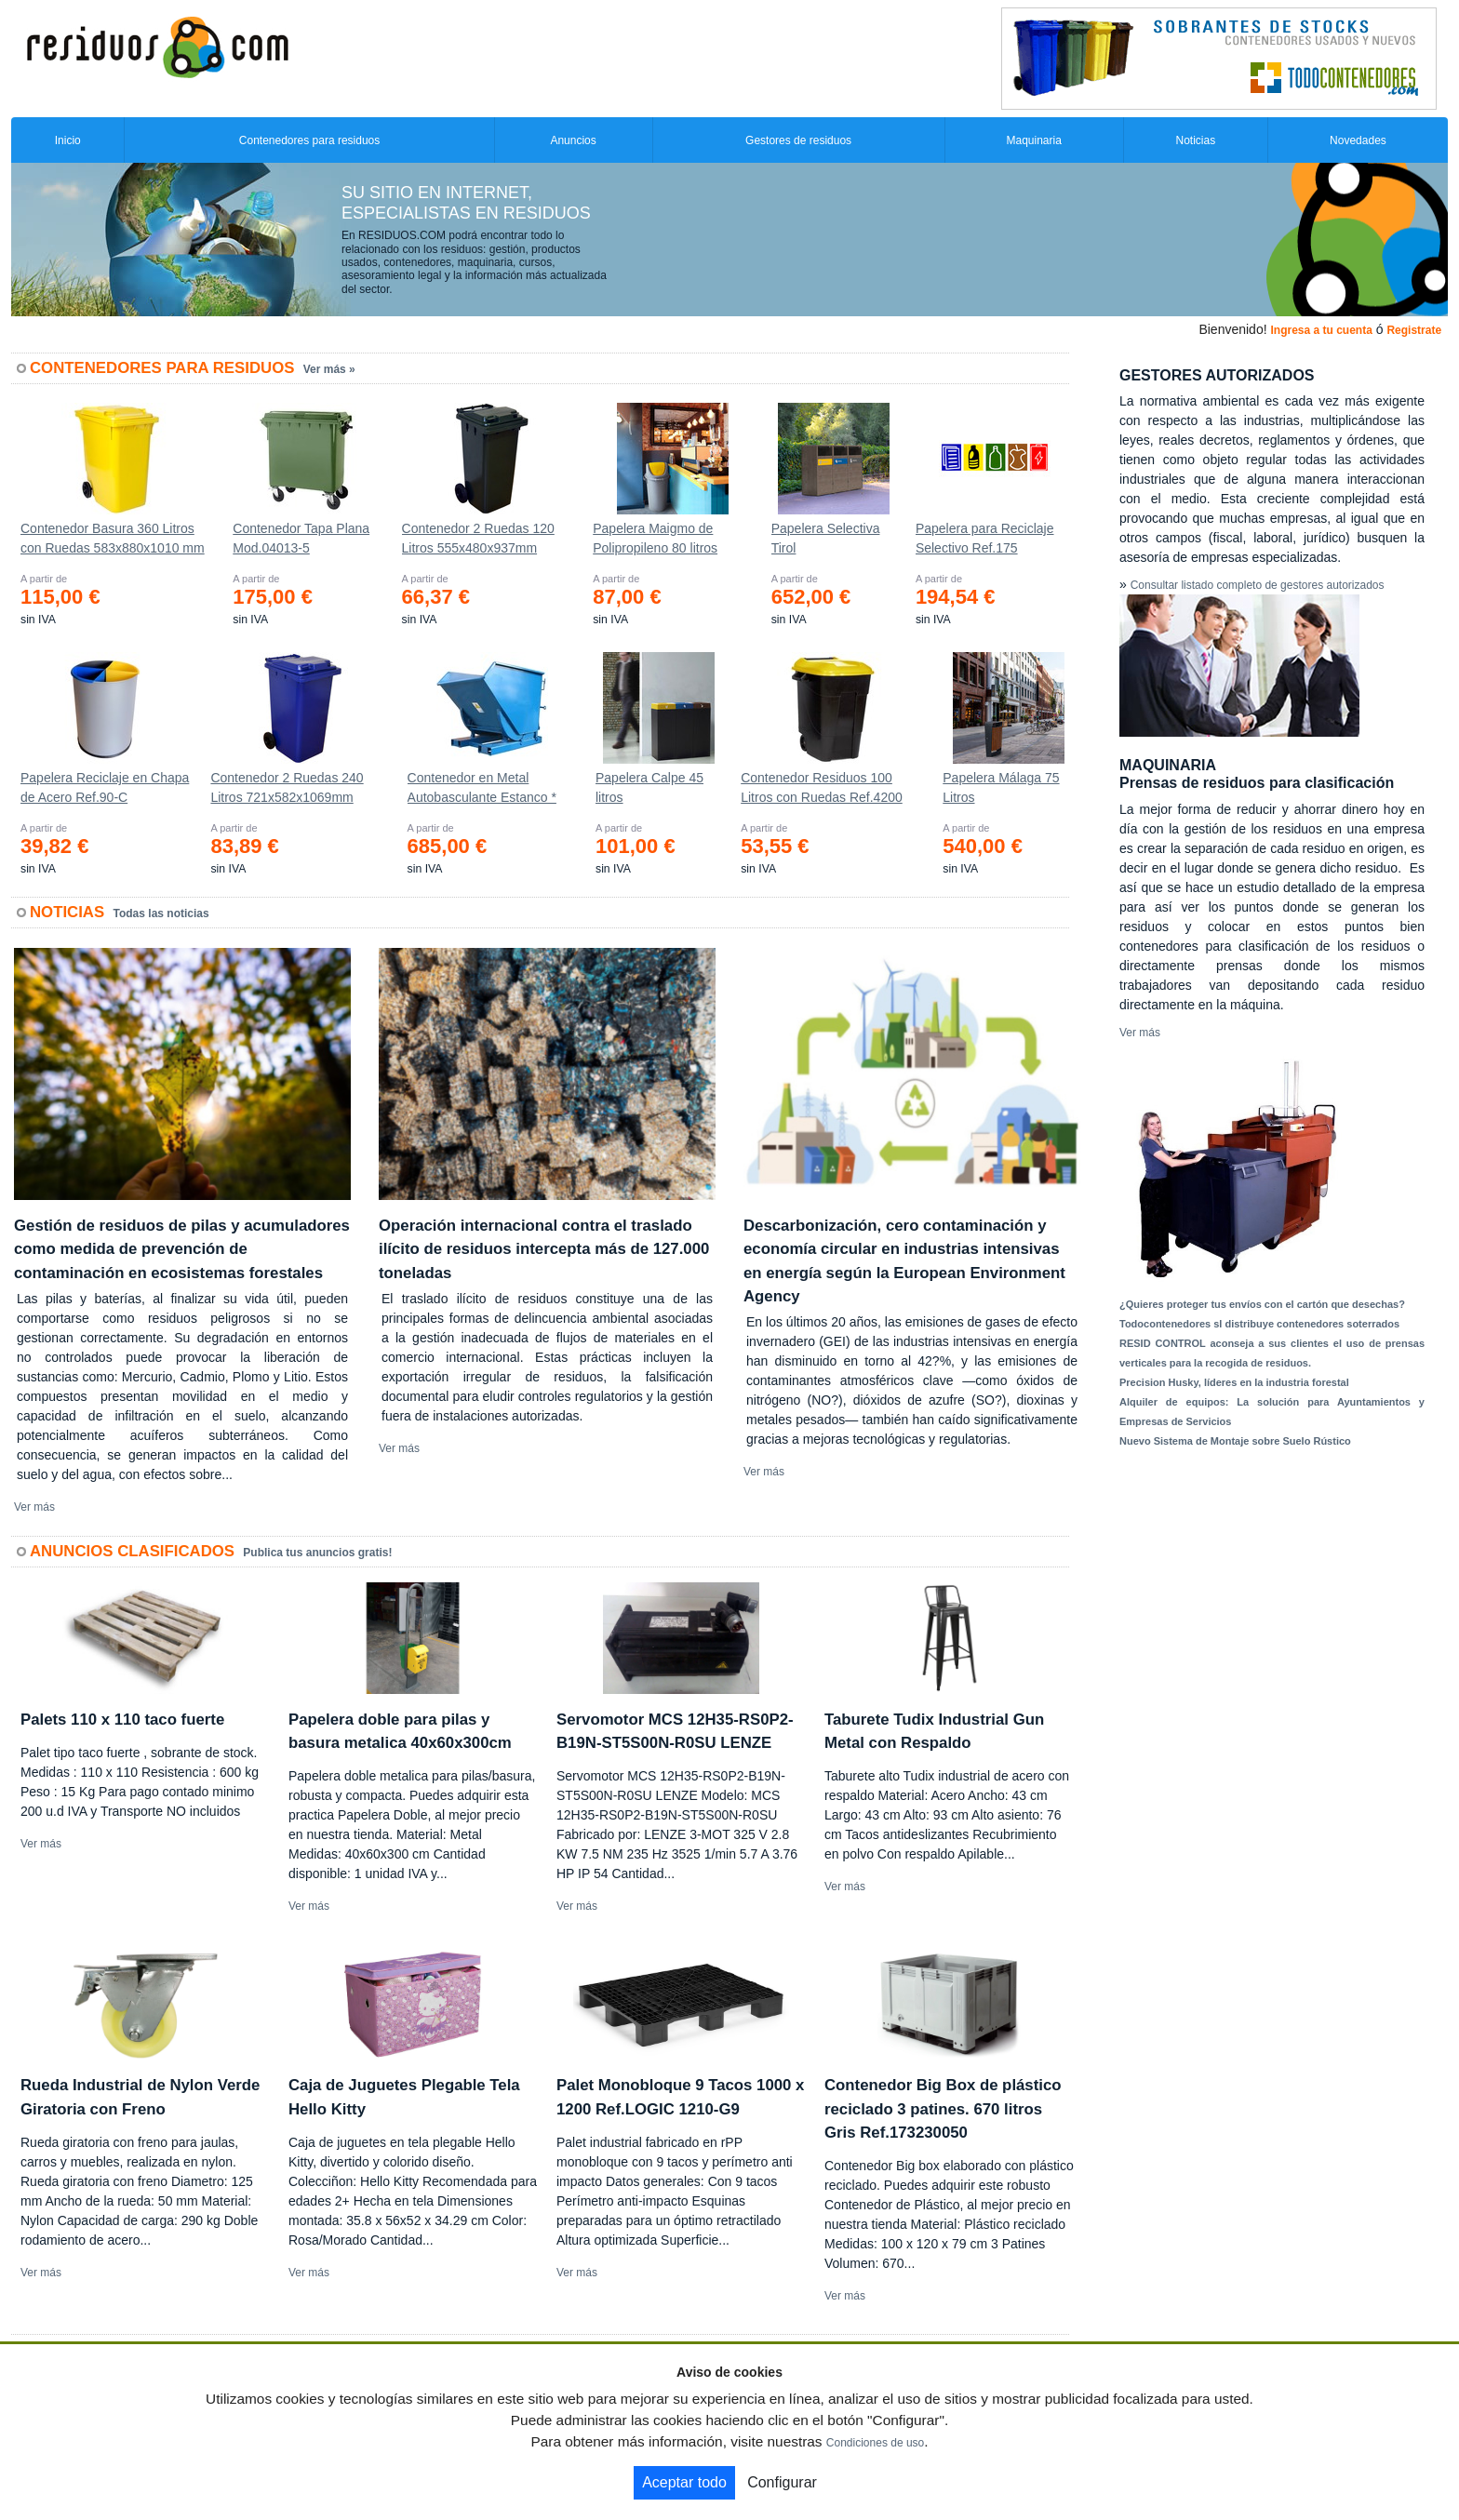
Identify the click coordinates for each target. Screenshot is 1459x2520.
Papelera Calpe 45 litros (649, 787)
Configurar (782, 2482)
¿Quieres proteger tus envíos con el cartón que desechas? (1262, 1304)
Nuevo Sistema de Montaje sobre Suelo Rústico (1235, 1441)
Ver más (34, 1506)
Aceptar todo (684, 2482)
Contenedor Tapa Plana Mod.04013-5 (301, 538)
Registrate (1413, 330)
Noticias (1196, 140)
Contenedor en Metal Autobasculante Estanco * (482, 787)
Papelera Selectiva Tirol (825, 538)
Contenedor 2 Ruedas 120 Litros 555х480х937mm (478, 538)
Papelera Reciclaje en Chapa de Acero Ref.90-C (104, 787)
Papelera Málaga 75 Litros (1001, 787)
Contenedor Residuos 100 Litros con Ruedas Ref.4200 (822, 787)
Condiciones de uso (875, 2442)
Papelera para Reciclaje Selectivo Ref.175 (985, 538)
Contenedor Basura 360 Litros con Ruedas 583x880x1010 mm (112, 538)
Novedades (1358, 140)
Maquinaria (1034, 140)
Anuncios (573, 140)
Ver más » (329, 369)
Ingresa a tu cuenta (1321, 330)
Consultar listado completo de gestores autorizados (1258, 585)
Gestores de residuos (798, 140)
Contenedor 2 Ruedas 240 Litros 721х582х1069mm (286, 787)
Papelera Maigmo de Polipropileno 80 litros (655, 538)
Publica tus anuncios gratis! (317, 1552)
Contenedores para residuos (309, 140)
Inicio (68, 140)
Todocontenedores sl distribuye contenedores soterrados (1259, 1323)
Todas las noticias (161, 913)
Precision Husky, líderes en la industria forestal (1234, 1382)
